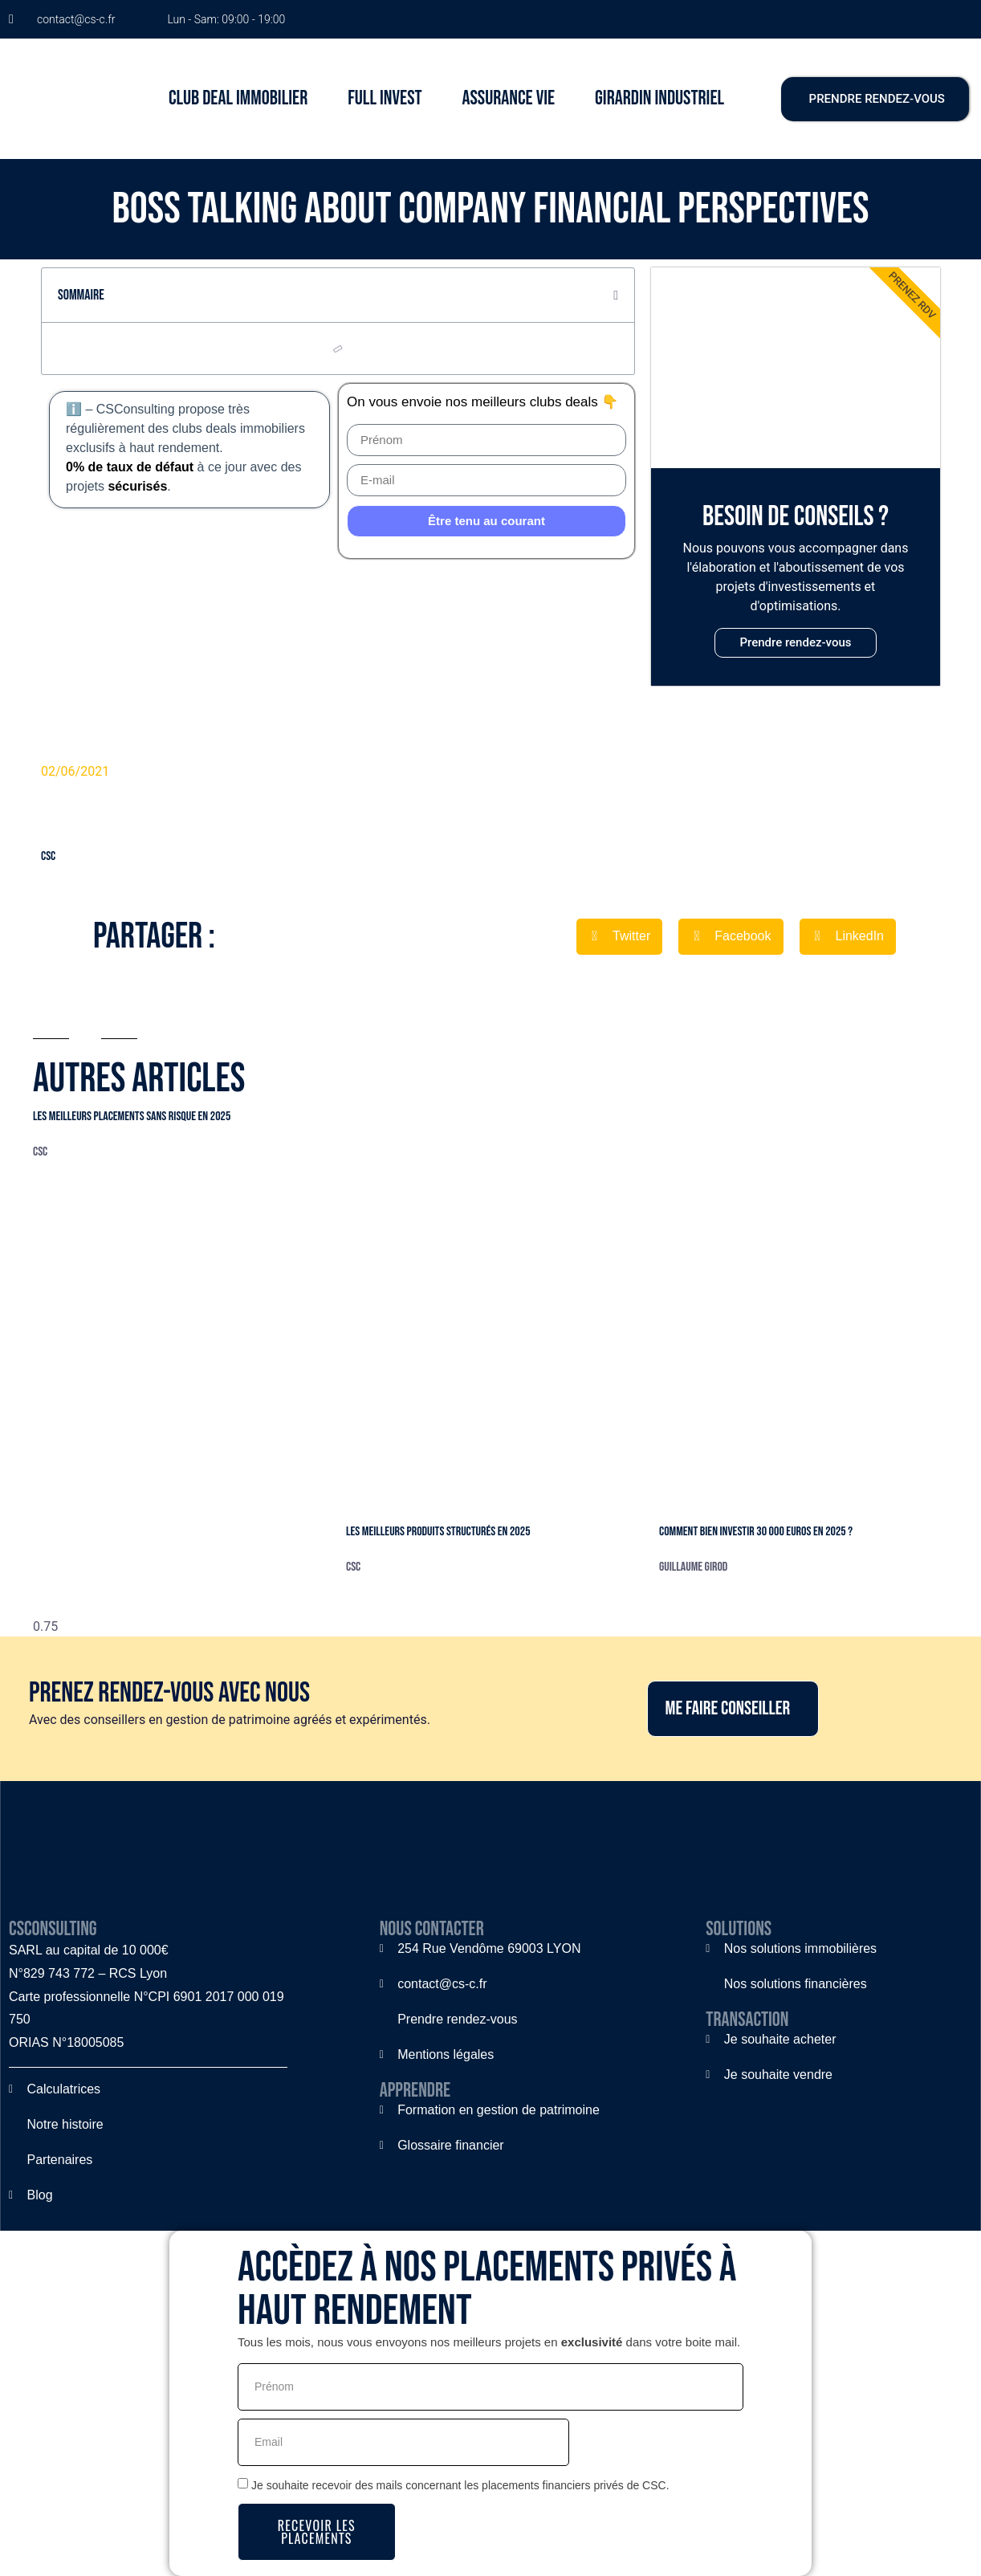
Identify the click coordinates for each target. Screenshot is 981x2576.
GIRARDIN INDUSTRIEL (659, 98)
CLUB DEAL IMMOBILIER (238, 98)
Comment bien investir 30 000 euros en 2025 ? (756, 1531)
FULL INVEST (384, 98)
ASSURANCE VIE (508, 98)
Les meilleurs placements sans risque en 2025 (131, 1116)
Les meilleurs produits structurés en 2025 (438, 1531)
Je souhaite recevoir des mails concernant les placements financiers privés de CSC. (460, 2485)
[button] (615, 295)
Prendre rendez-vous (795, 642)
